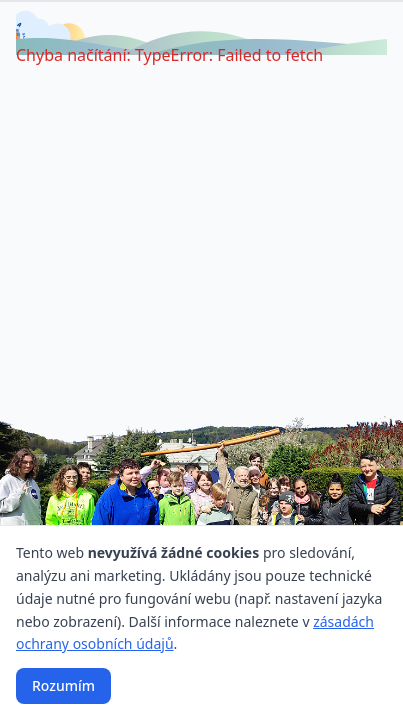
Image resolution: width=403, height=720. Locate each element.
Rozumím (63, 685)
